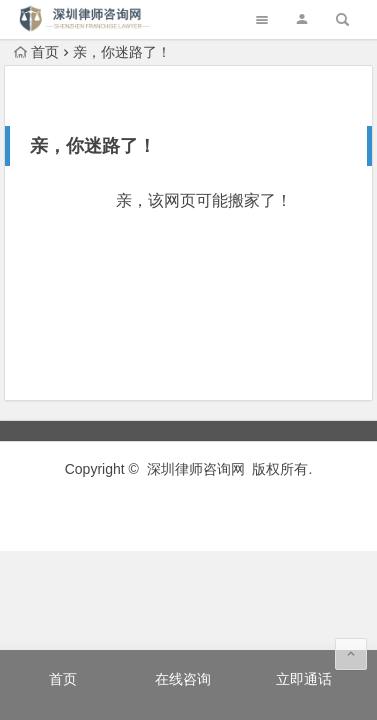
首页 (36, 52)
